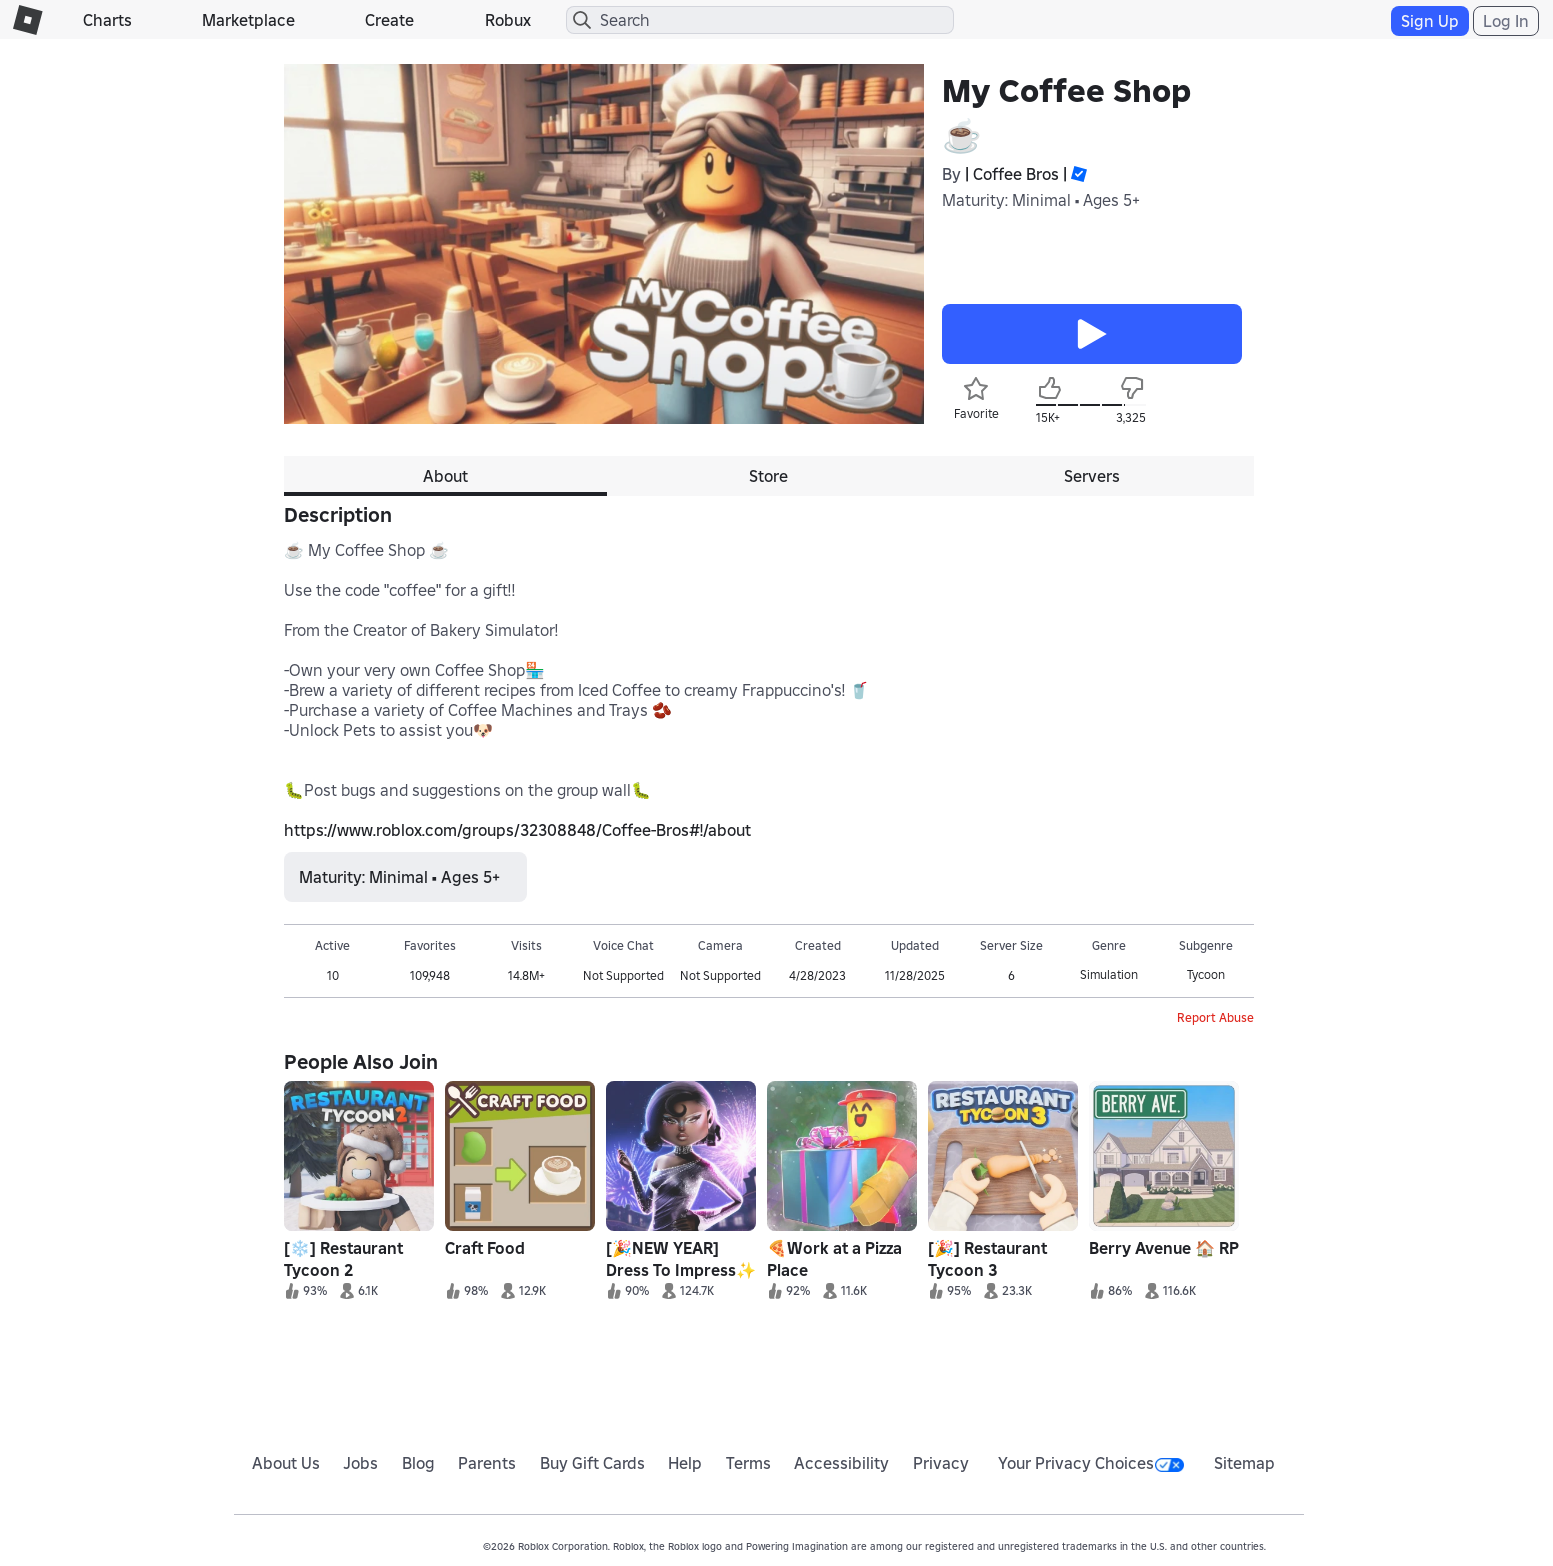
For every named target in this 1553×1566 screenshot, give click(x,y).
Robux (508, 20)
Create (389, 20)
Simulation (1109, 974)
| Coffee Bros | (1016, 174)
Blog (418, 1463)
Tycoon (1206, 974)
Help (685, 1463)
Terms (748, 1463)
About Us (286, 1463)
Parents (487, 1463)
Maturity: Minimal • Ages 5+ (1041, 200)
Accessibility (841, 1463)
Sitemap (1244, 1463)
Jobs (360, 1463)
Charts (107, 20)
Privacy (941, 1463)
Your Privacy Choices (1091, 1463)
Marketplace (248, 20)
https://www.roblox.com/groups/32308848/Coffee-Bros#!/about (517, 830)
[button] (1077, 174)
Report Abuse (1215, 1017)
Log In (1506, 21)
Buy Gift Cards (592, 1463)
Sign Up (1430, 21)
